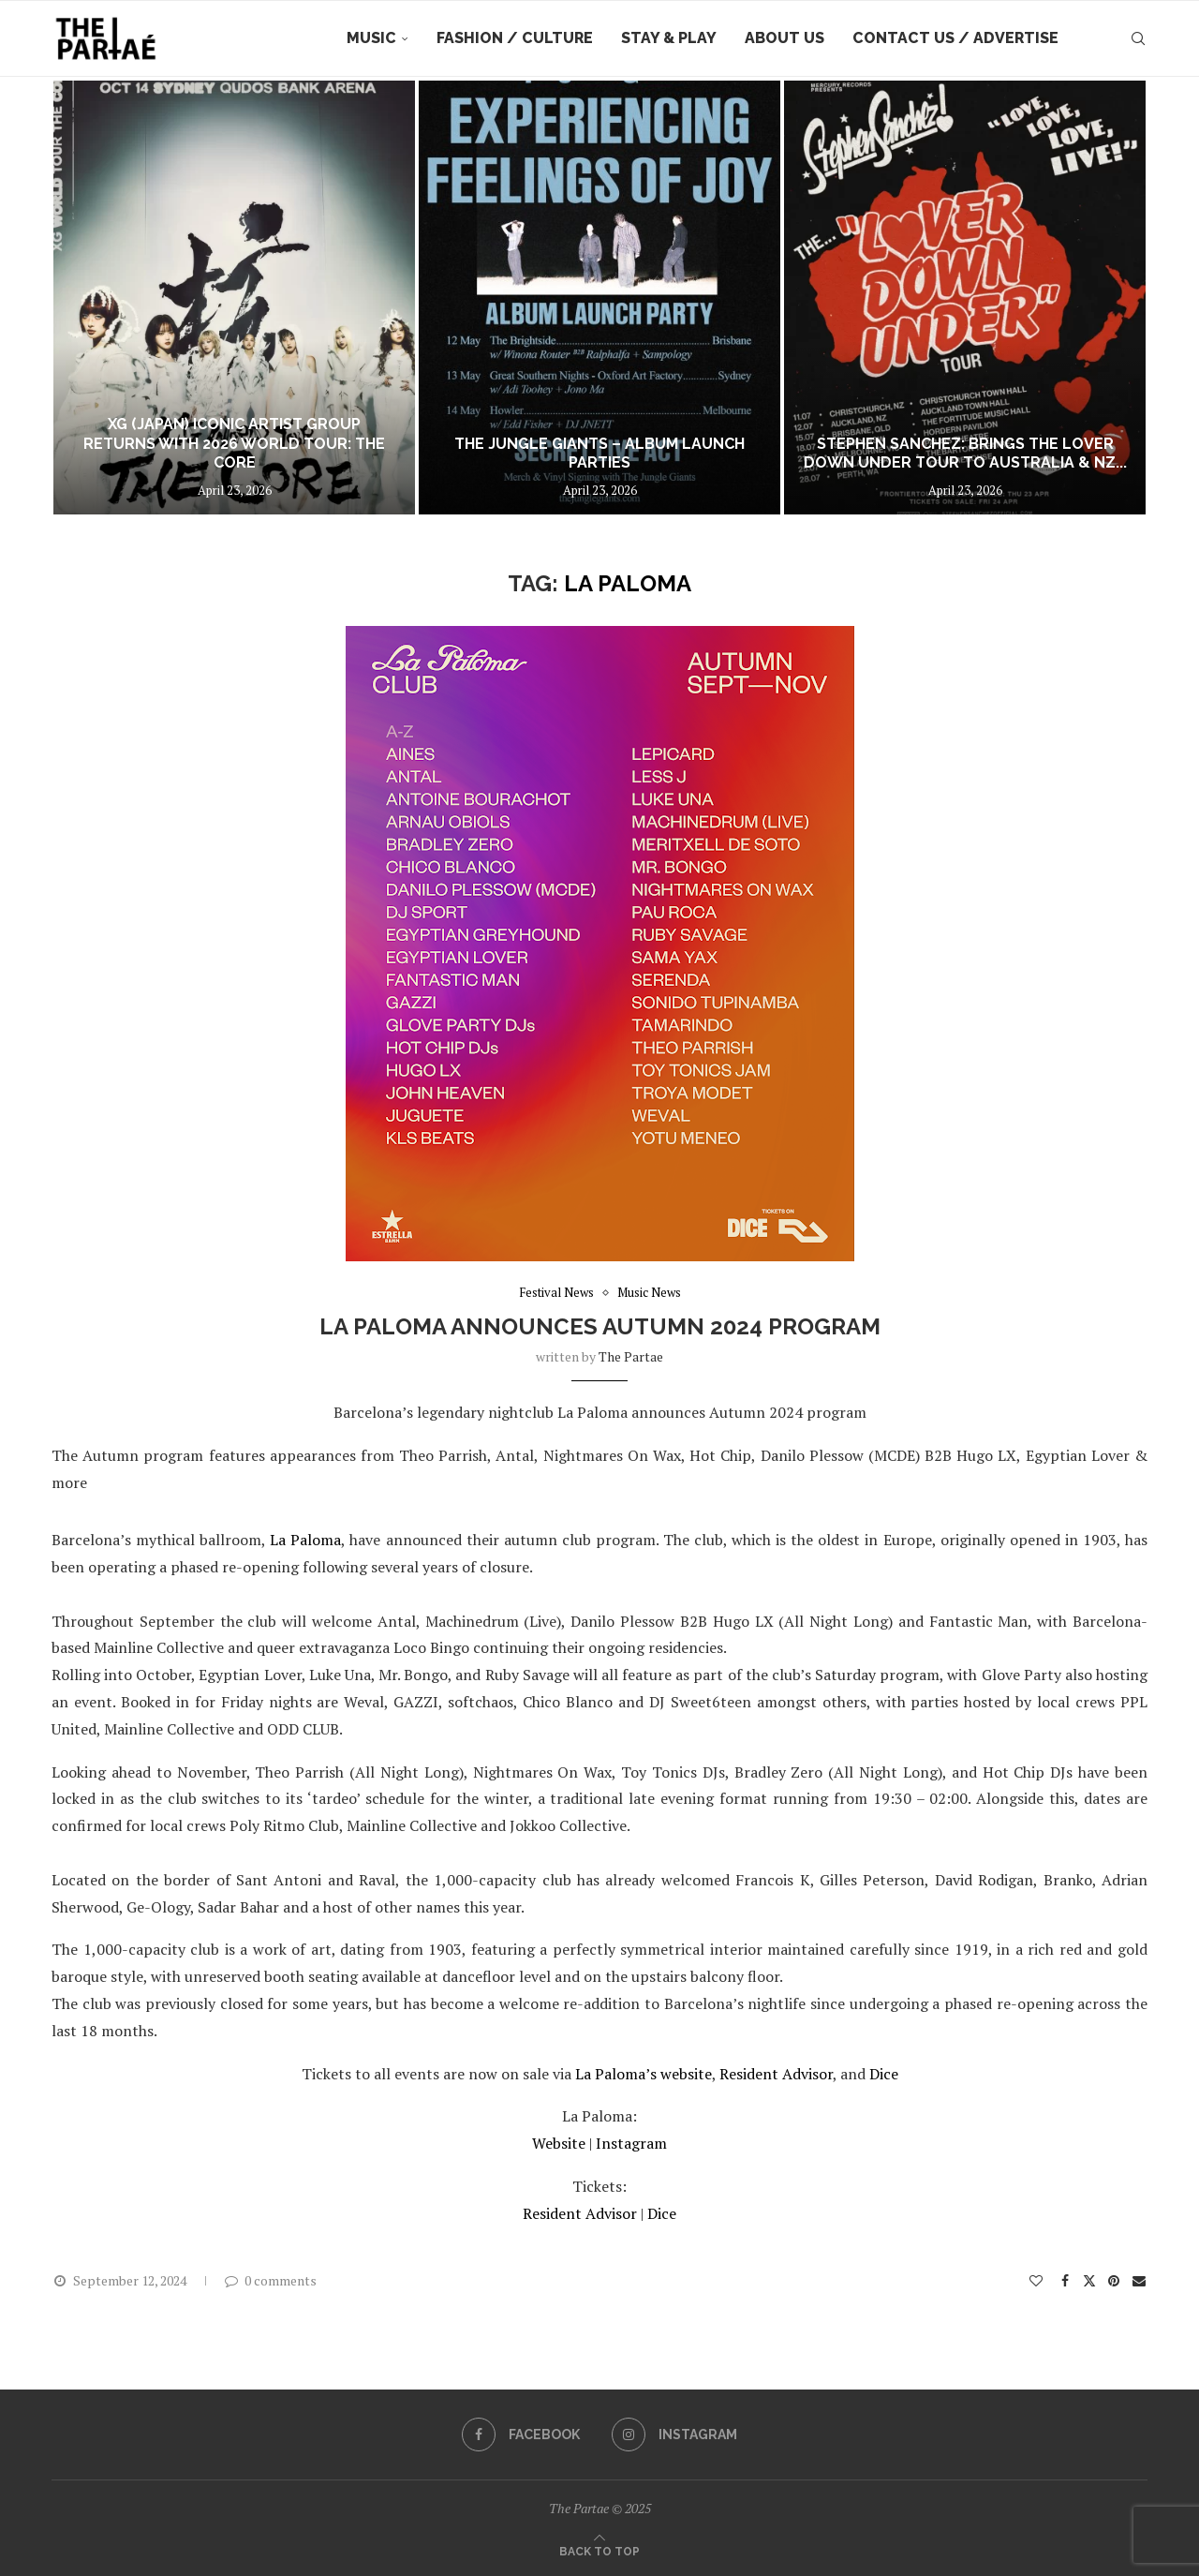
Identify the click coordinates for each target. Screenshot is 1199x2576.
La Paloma (305, 1539)
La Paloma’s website (643, 2073)
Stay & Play (669, 38)
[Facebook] (521, 2434)
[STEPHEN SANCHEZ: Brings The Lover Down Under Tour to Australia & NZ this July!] (965, 297)
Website (560, 2143)
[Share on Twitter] (1089, 2280)
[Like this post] (1036, 2280)
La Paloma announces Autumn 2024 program (600, 1326)
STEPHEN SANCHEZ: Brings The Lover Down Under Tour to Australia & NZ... (965, 453)
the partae (631, 1356)
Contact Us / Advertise (955, 38)
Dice (883, 2073)
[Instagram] (674, 2434)
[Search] (1138, 38)
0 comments (271, 2280)
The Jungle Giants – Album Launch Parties (599, 453)
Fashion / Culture (515, 38)
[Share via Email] (1140, 2280)
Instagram (631, 2143)
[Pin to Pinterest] (1113, 2280)
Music (371, 38)
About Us (784, 38)
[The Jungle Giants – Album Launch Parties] (599, 297)
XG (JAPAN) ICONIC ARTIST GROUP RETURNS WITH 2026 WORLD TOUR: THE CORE (234, 443)
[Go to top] (599, 2549)
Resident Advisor (776, 2073)
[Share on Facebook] (1066, 2280)
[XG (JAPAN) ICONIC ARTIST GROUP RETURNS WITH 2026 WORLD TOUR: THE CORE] (234, 297)
